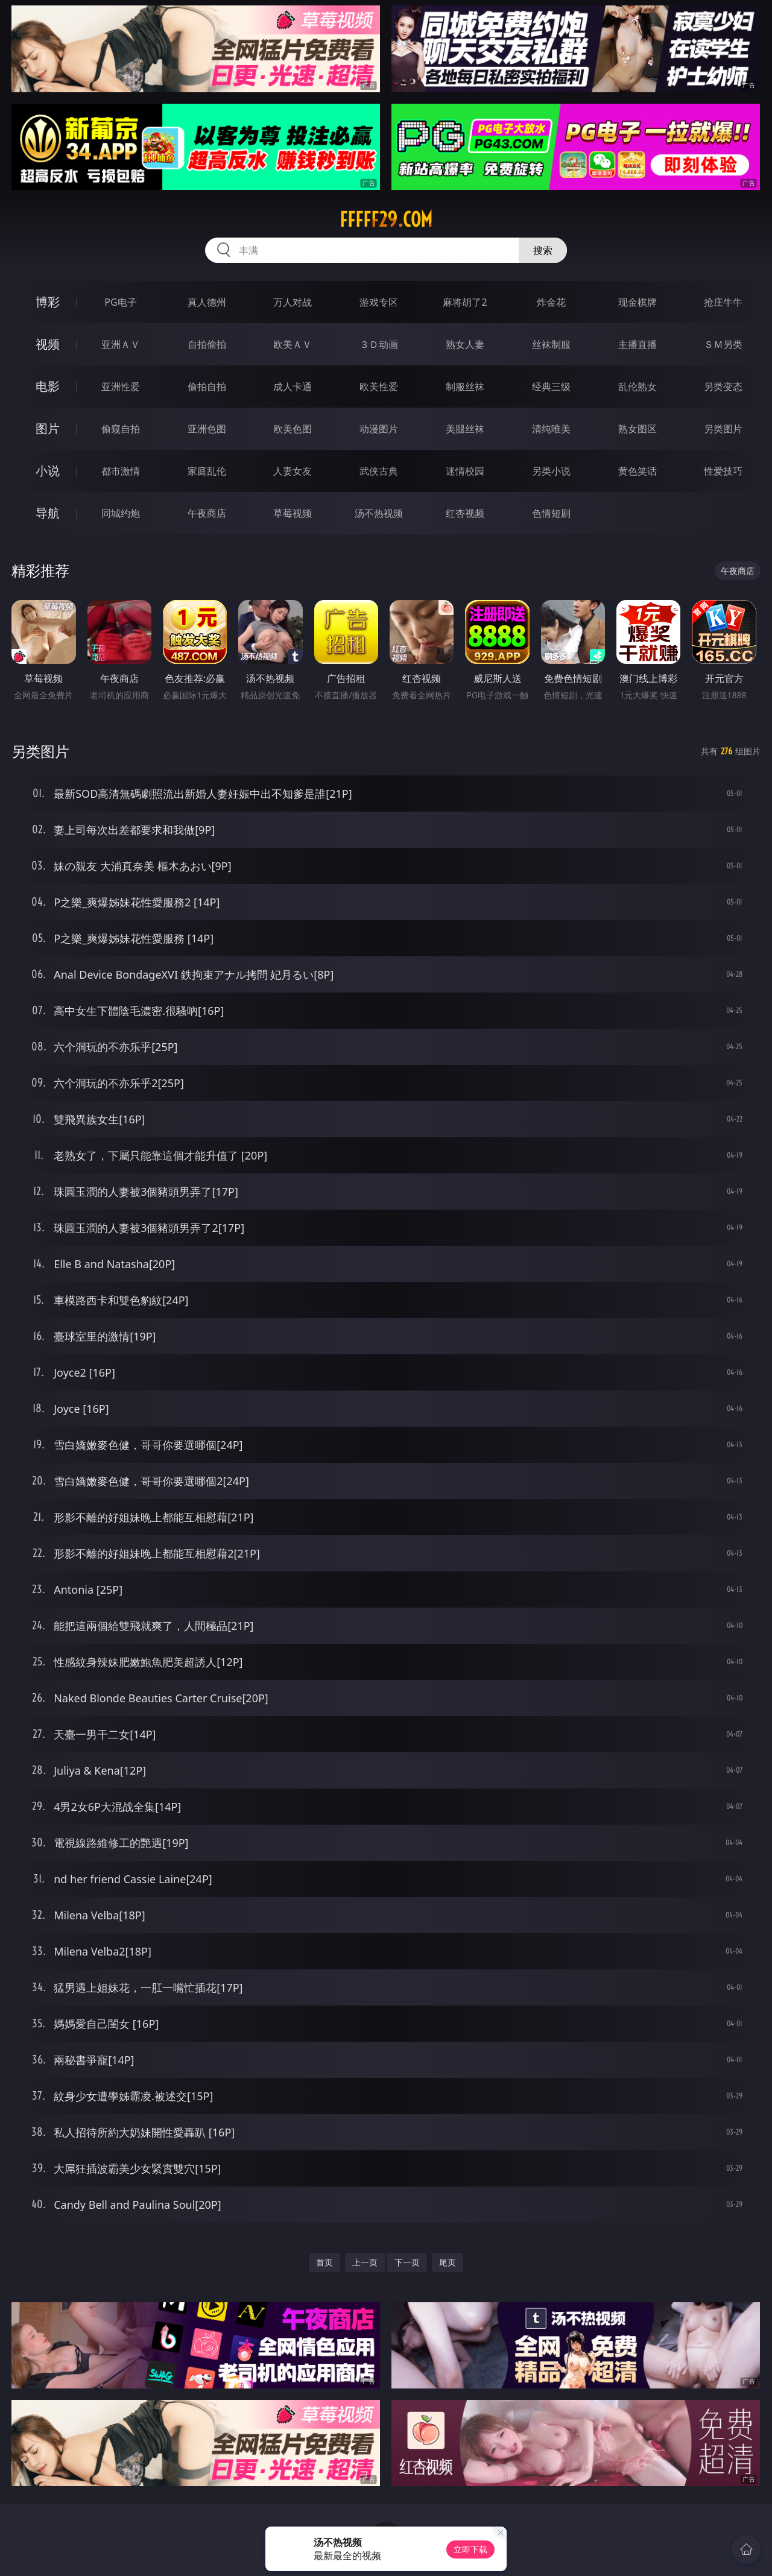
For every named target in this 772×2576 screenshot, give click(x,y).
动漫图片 (378, 428)
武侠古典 (378, 471)
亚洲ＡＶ (120, 344)
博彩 (48, 302)
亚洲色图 (207, 428)
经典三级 (551, 386)
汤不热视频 (379, 513)
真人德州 (207, 302)
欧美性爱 (378, 386)
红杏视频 (465, 513)
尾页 (447, 2262)
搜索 (542, 250)
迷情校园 (465, 471)
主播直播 (637, 344)
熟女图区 (637, 428)
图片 (48, 428)
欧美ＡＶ (292, 344)
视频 (48, 344)
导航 (48, 513)
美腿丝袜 (465, 428)
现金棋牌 (637, 302)
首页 (324, 2262)
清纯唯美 (551, 428)
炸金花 (551, 302)
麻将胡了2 (465, 302)
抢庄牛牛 (723, 302)
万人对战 (292, 302)
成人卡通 (292, 386)
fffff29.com (386, 219)
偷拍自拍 (207, 386)
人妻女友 (292, 471)
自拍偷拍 (207, 344)
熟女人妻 (465, 344)
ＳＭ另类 (723, 344)
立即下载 (470, 2549)
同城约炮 (120, 513)
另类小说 (551, 471)
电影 (48, 386)
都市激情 (120, 471)
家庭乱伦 (207, 471)
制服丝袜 (465, 386)
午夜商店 (207, 513)
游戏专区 (378, 302)
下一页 (407, 2262)
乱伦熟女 (637, 386)
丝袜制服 (551, 344)
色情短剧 (551, 513)
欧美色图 (292, 428)
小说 (48, 470)
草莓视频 (292, 513)
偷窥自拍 (120, 428)
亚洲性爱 (120, 386)
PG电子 (120, 302)
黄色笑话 (637, 471)
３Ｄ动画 (378, 344)
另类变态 (723, 386)
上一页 (365, 2262)
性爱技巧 (723, 471)
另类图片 (723, 428)
